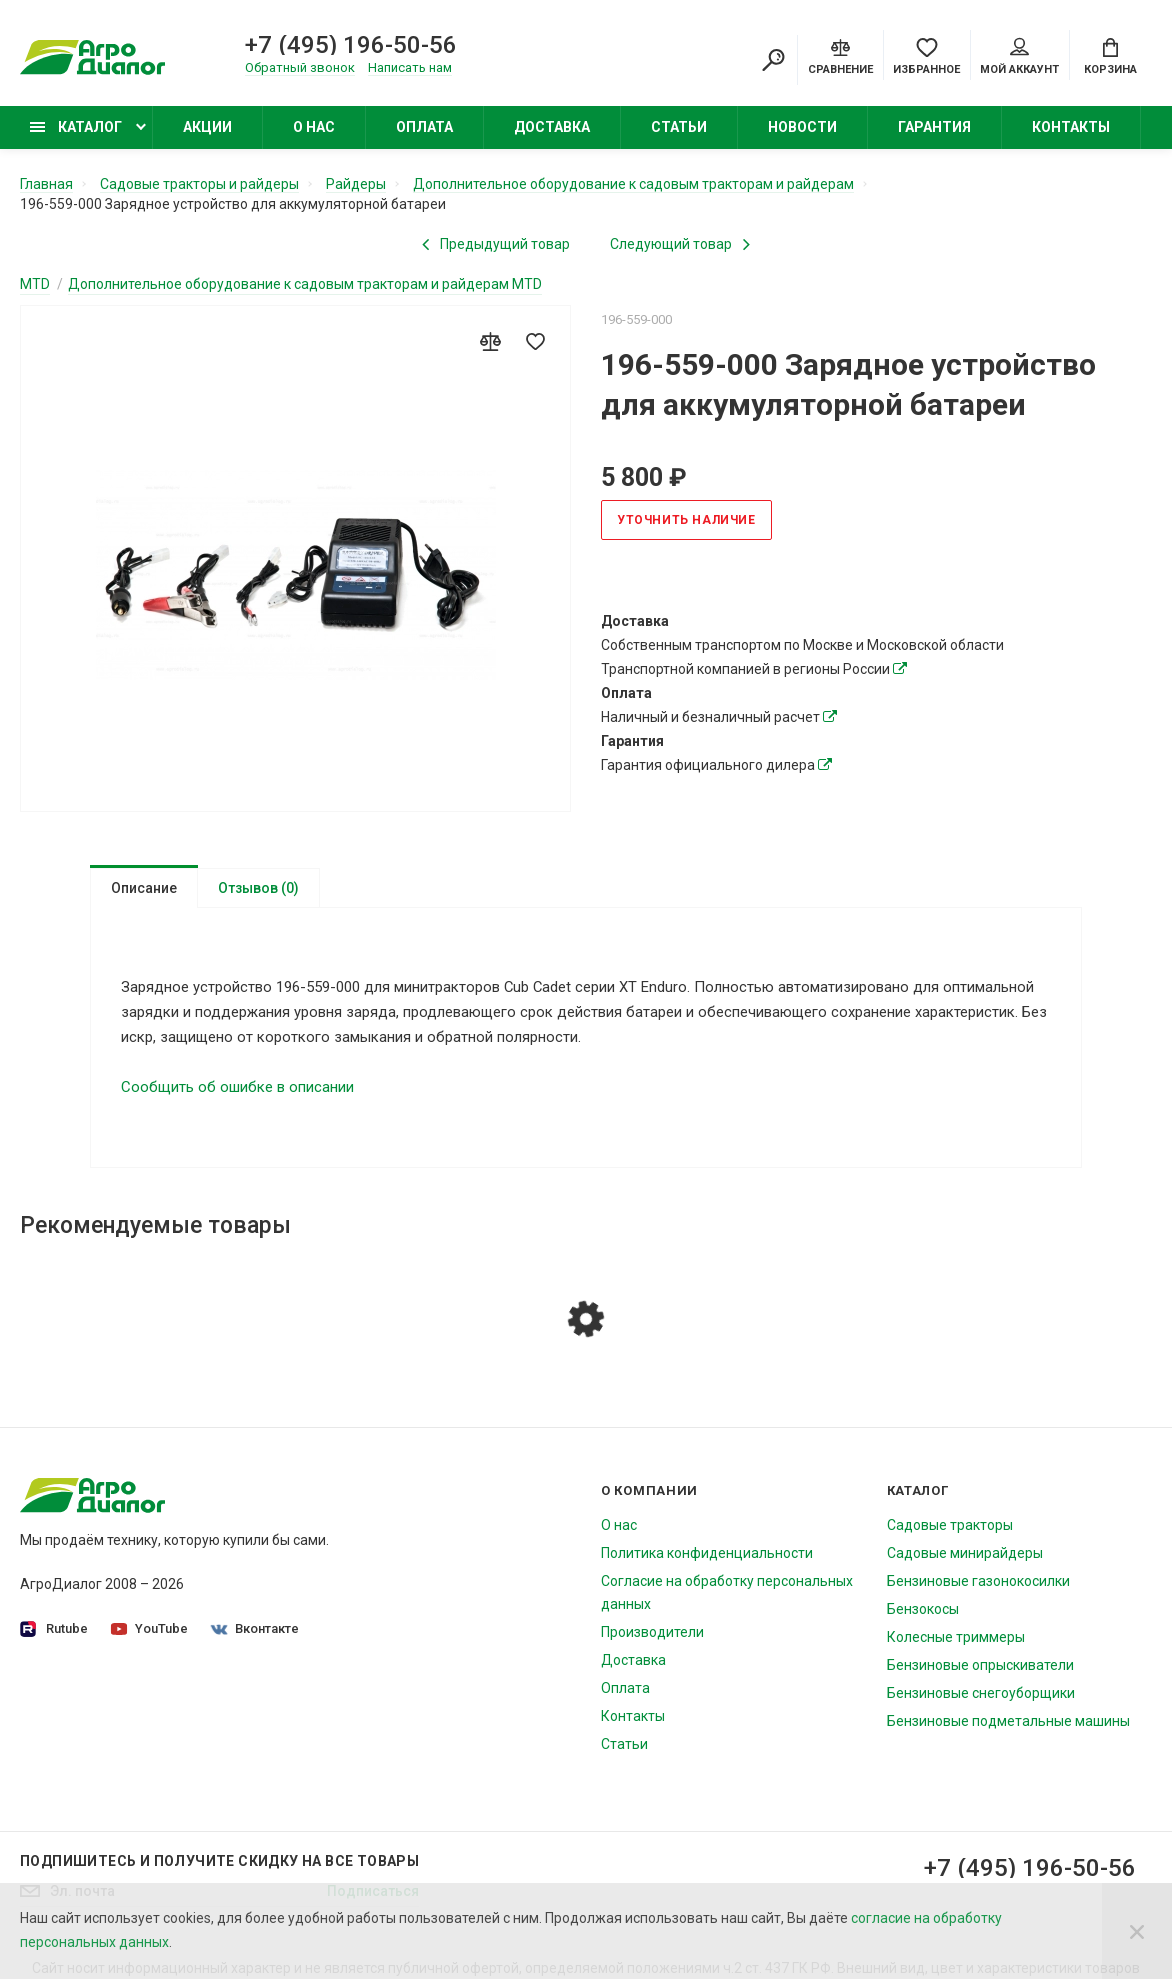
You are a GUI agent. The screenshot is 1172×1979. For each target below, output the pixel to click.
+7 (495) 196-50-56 (351, 45)
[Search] (773, 60)
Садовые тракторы (950, 1533)
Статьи (679, 127)
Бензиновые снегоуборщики (981, 1701)
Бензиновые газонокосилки (978, 1589)
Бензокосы (923, 1617)
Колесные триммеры (956, 1645)
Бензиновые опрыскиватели (980, 1673)
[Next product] (680, 244)
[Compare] (840, 55)
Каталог (76, 127)
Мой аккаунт (1019, 57)
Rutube (54, 1637)
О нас (314, 127)
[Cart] (1110, 55)
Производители (652, 1640)
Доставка (552, 127)
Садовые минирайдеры (965, 1561)
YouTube (149, 1636)
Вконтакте (255, 1636)
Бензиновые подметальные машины (1008, 1729)
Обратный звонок (300, 67)
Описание (144, 888)
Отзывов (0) (258, 888)
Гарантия (934, 127)
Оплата (424, 127)
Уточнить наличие (686, 520)
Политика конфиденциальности (707, 1561)
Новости (802, 127)
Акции (207, 127)
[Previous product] (496, 244)
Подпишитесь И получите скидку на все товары (219, 1869)
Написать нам (410, 67)
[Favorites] (926, 55)
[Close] (1137, 1931)
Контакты (1071, 127)
